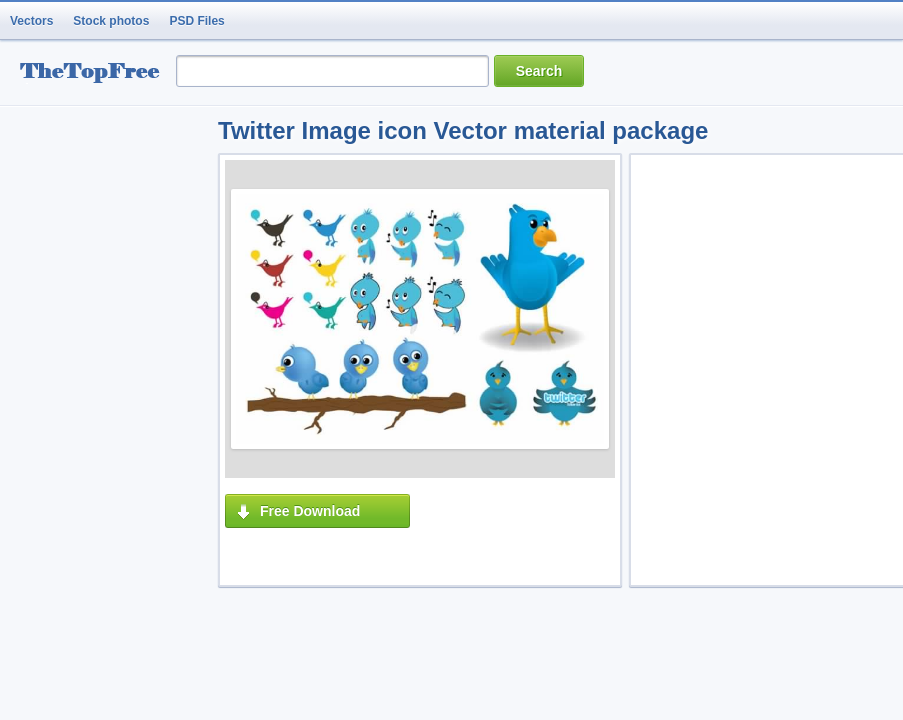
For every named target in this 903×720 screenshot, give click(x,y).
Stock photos (111, 21)
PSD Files (196, 21)
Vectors (31, 21)
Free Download (310, 511)
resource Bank (95, 73)
